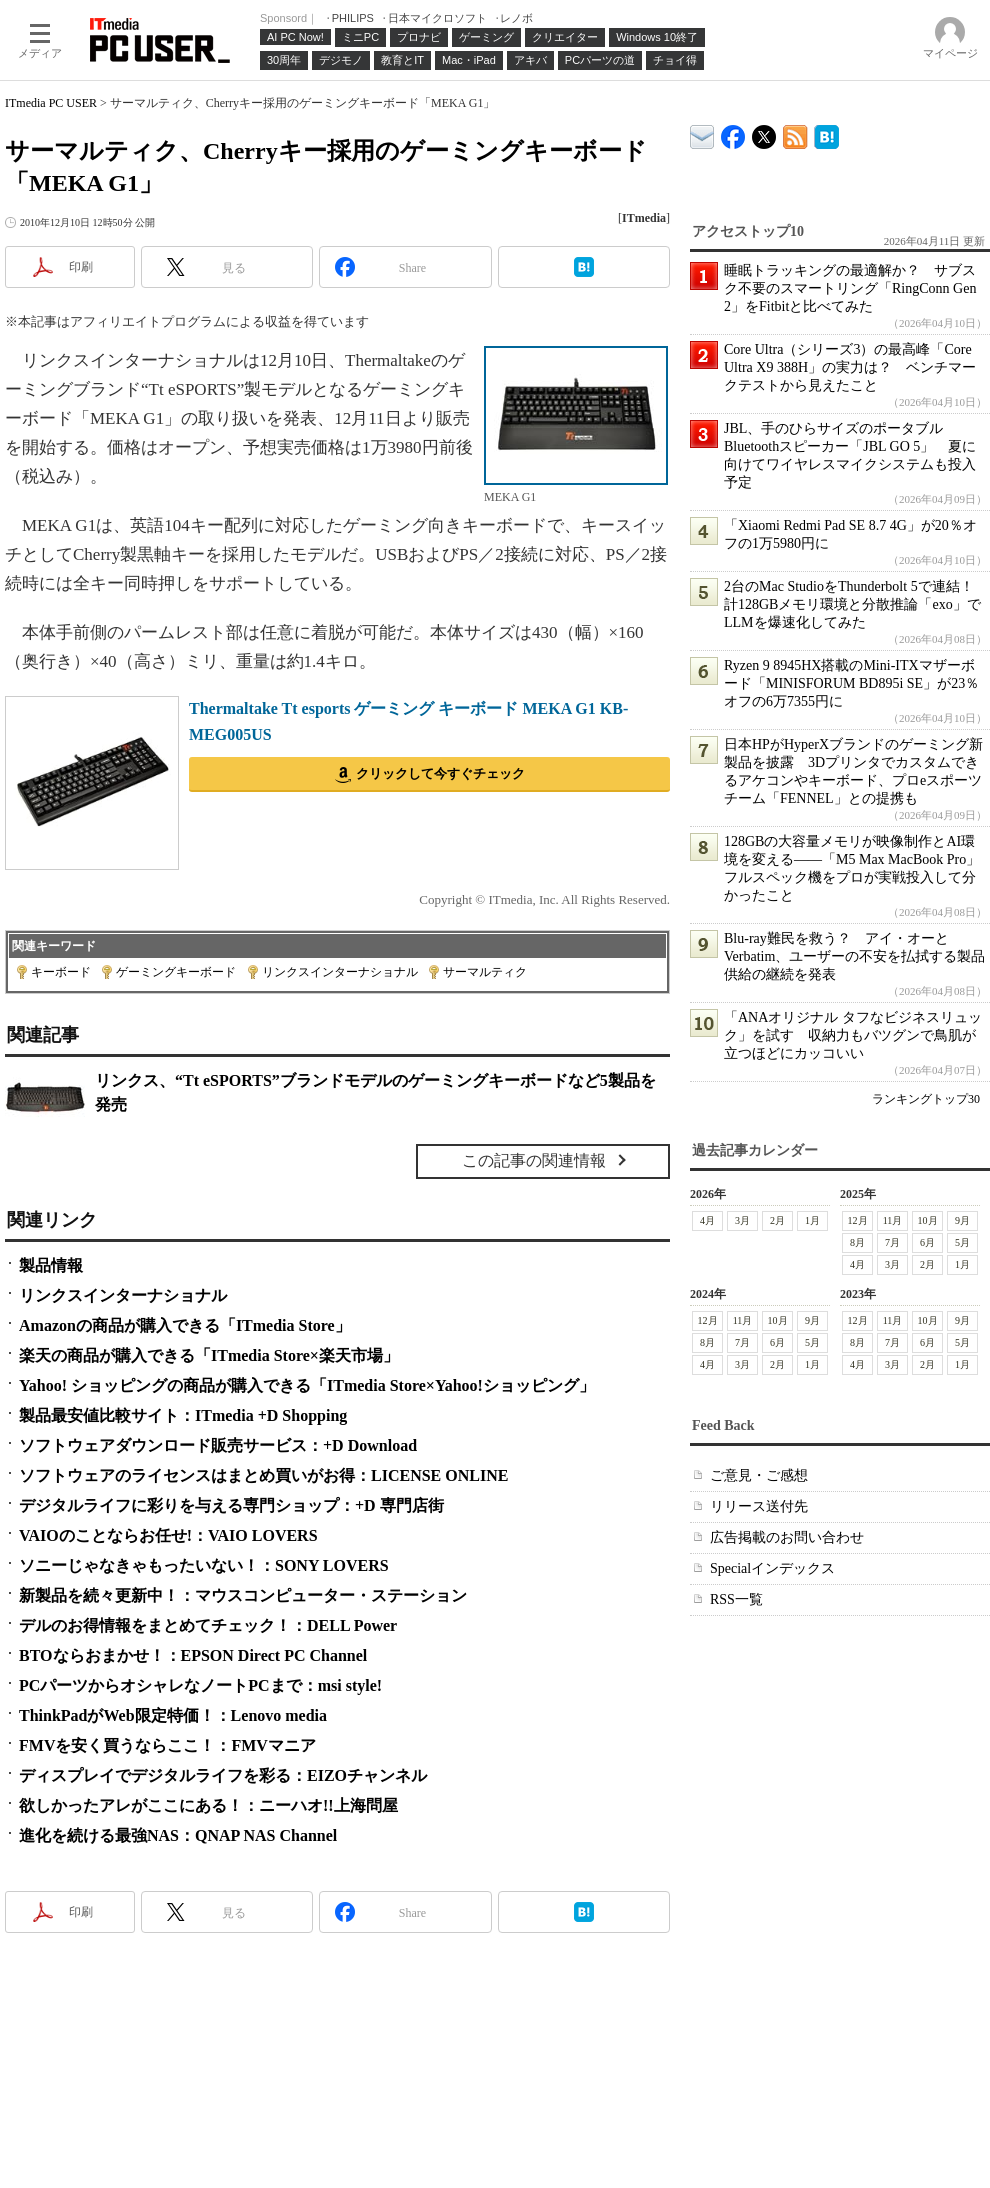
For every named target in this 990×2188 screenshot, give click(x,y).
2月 (777, 1220)
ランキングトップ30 (926, 1099)
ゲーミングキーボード (176, 972)
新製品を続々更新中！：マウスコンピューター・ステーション (243, 1595)
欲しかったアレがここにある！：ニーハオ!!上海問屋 (208, 1805)
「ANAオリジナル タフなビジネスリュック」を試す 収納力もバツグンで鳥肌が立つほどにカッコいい (853, 1035)
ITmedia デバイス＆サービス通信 (702, 133)
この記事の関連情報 (534, 1160)
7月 (892, 1242)
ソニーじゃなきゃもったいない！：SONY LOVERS (204, 1565)
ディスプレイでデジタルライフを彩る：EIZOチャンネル (223, 1775)
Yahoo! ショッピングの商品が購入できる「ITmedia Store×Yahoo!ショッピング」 (307, 1385)
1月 (812, 1220)
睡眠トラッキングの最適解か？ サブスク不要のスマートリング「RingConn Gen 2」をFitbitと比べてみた (850, 288)
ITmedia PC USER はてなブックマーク (826, 133)
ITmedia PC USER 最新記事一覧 (795, 133)
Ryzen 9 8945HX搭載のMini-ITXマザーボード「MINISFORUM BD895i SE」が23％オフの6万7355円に (851, 683)
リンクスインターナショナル (340, 972)
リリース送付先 (759, 1506)
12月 (858, 1220)
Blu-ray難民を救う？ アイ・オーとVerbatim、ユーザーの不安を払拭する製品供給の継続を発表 (854, 956)
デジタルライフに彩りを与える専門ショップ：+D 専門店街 (231, 1505)
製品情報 (51, 1265)
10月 (928, 1220)
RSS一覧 (736, 1599)
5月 (962, 1242)
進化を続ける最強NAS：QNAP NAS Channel (178, 1835)
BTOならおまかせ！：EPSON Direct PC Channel (193, 1655)
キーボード (61, 972)
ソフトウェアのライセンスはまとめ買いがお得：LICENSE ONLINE (263, 1475)
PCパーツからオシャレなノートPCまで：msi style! (200, 1685)
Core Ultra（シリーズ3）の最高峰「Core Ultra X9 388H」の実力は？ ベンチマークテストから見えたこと (850, 367)
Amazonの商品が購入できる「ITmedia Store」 (185, 1325)
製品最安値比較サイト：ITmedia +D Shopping (183, 1415)
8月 (857, 1242)
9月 (962, 1220)
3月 (742, 1220)
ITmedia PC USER (51, 103)
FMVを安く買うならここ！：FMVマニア (167, 1745)
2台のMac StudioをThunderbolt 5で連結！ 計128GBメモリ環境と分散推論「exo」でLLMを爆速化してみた (856, 604)
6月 (927, 1242)
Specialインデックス (772, 1568)
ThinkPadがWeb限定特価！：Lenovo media (173, 1715)
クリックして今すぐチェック (440, 773)
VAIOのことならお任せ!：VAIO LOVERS (168, 1535)
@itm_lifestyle (764, 132)
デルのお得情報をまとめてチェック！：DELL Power (208, 1625)
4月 (707, 1220)
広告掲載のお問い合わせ (787, 1537)
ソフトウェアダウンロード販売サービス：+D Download (218, 1445)
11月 (893, 1220)
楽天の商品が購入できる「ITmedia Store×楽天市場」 (209, 1355)
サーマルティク (485, 972)
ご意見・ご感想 (759, 1475)
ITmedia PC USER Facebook (733, 132)
